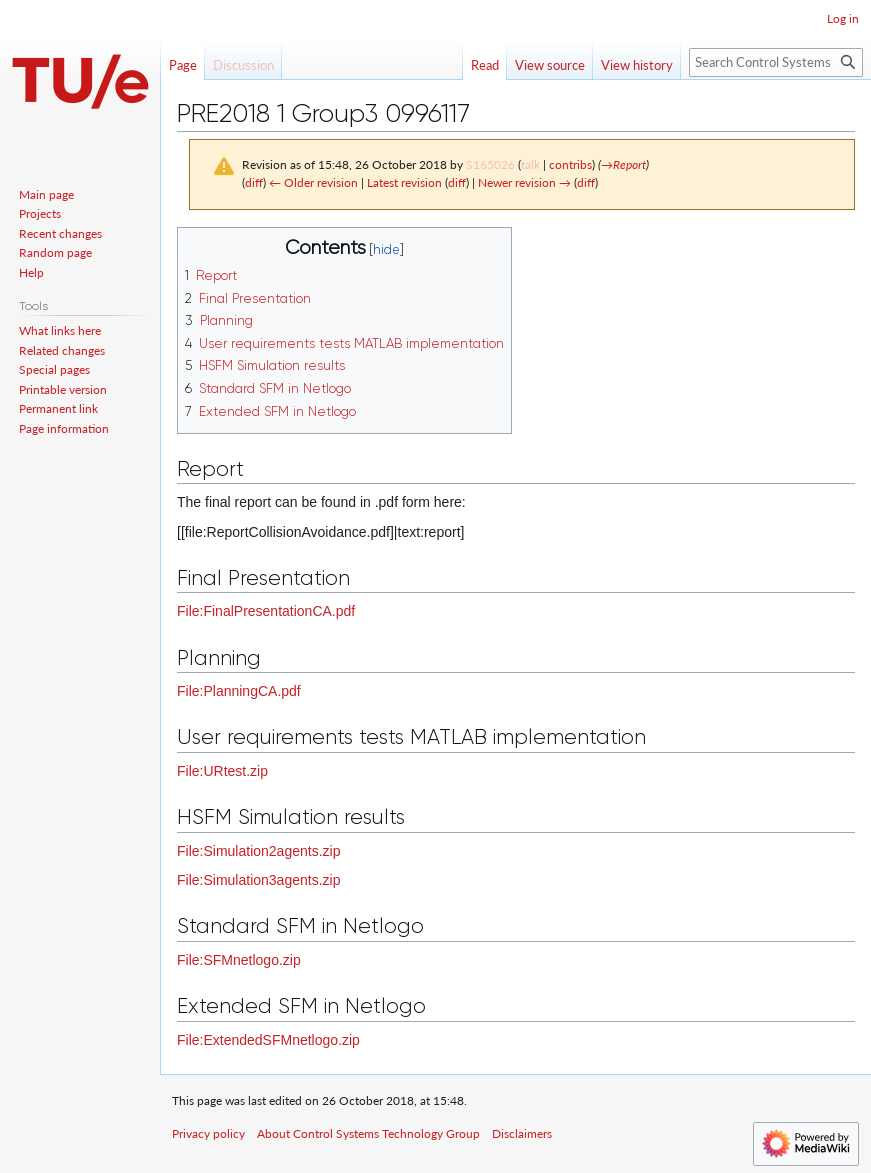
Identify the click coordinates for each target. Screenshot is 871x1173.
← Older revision (313, 182)
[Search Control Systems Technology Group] (776, 62)
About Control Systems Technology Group (368, 1133)
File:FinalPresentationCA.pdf (266, 611)
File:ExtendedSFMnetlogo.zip (268, 1040)
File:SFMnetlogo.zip (239, 960)
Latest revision (404, 182)
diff (254, 182)
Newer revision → (524, 182)
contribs (570, 164)
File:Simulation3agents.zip (258, 880)
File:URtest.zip (222, 771)
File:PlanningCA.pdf (239, 691)
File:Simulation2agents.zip (258, 851)
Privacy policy (208, 1133)
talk (530, 164)
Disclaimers (522, 1133)
